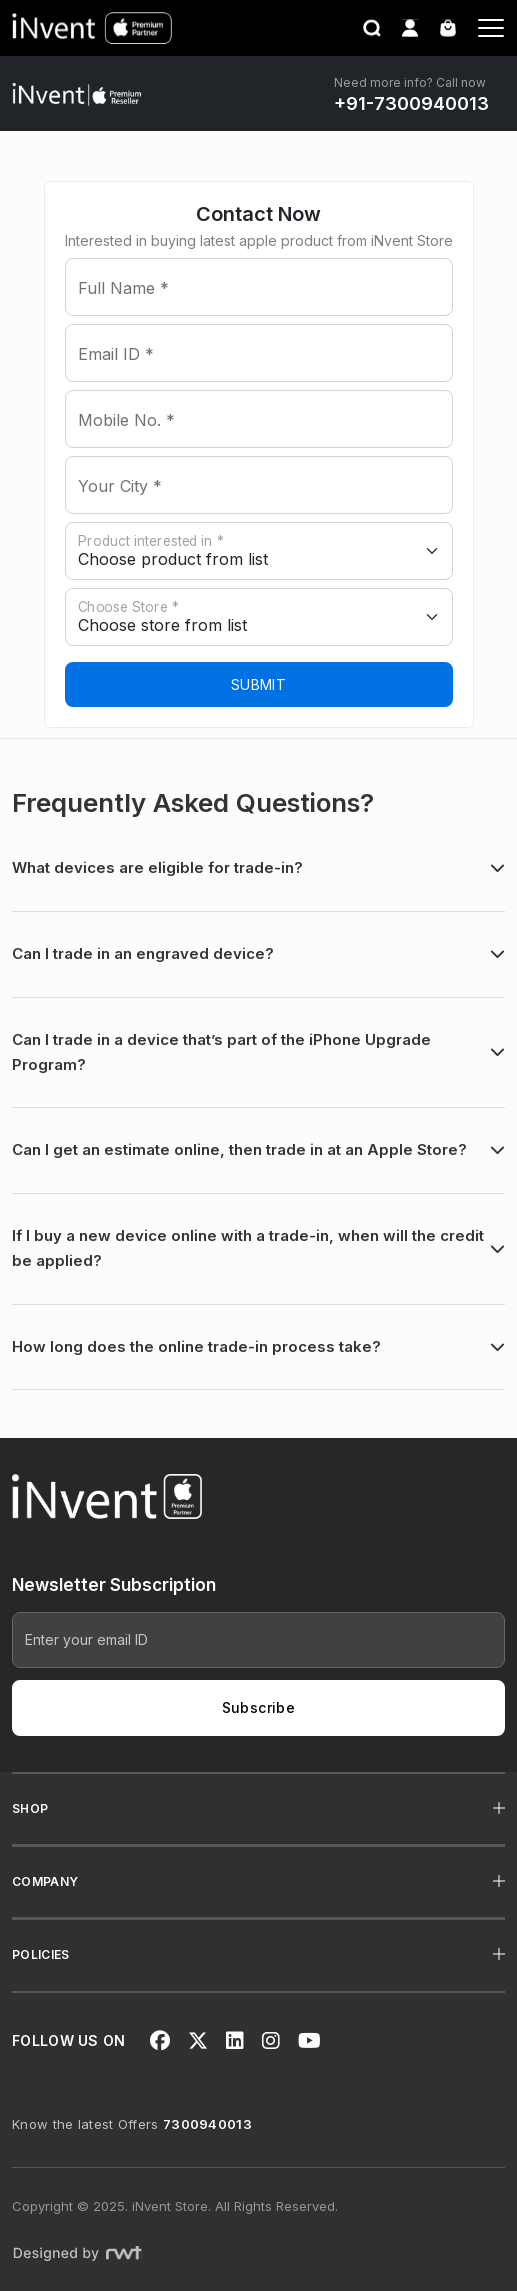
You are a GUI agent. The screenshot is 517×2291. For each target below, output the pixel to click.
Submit (258, 684)
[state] (259, 551)
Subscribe (259, 1707)
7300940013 (207, 2124)
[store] (259, 617)
